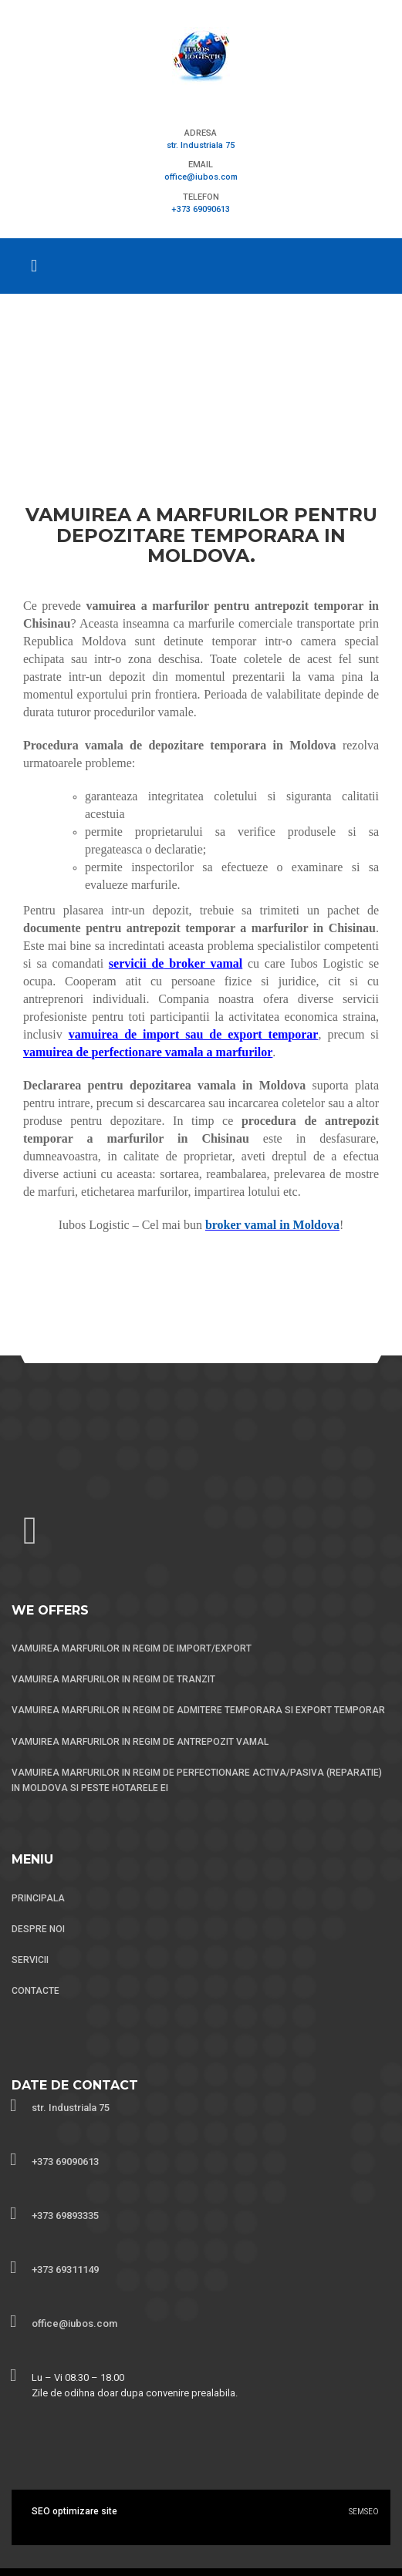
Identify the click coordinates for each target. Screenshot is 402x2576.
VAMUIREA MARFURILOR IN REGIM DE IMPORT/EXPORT (132, 1648)
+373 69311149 (65, 2269)
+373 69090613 (200, 209)
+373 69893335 (65, 2215)
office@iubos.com (201, 177)
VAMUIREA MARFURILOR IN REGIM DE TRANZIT (113, 1679)
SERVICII (30, 1960)
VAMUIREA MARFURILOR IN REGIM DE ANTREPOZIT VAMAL (140, 1741)
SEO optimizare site (74, 2511)
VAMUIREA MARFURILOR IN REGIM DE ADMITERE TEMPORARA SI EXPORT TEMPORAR (198, 1710)
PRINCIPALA (38, 1898)
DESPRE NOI (38, 1929)
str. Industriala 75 (201, 145)
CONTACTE (35, 1990)
